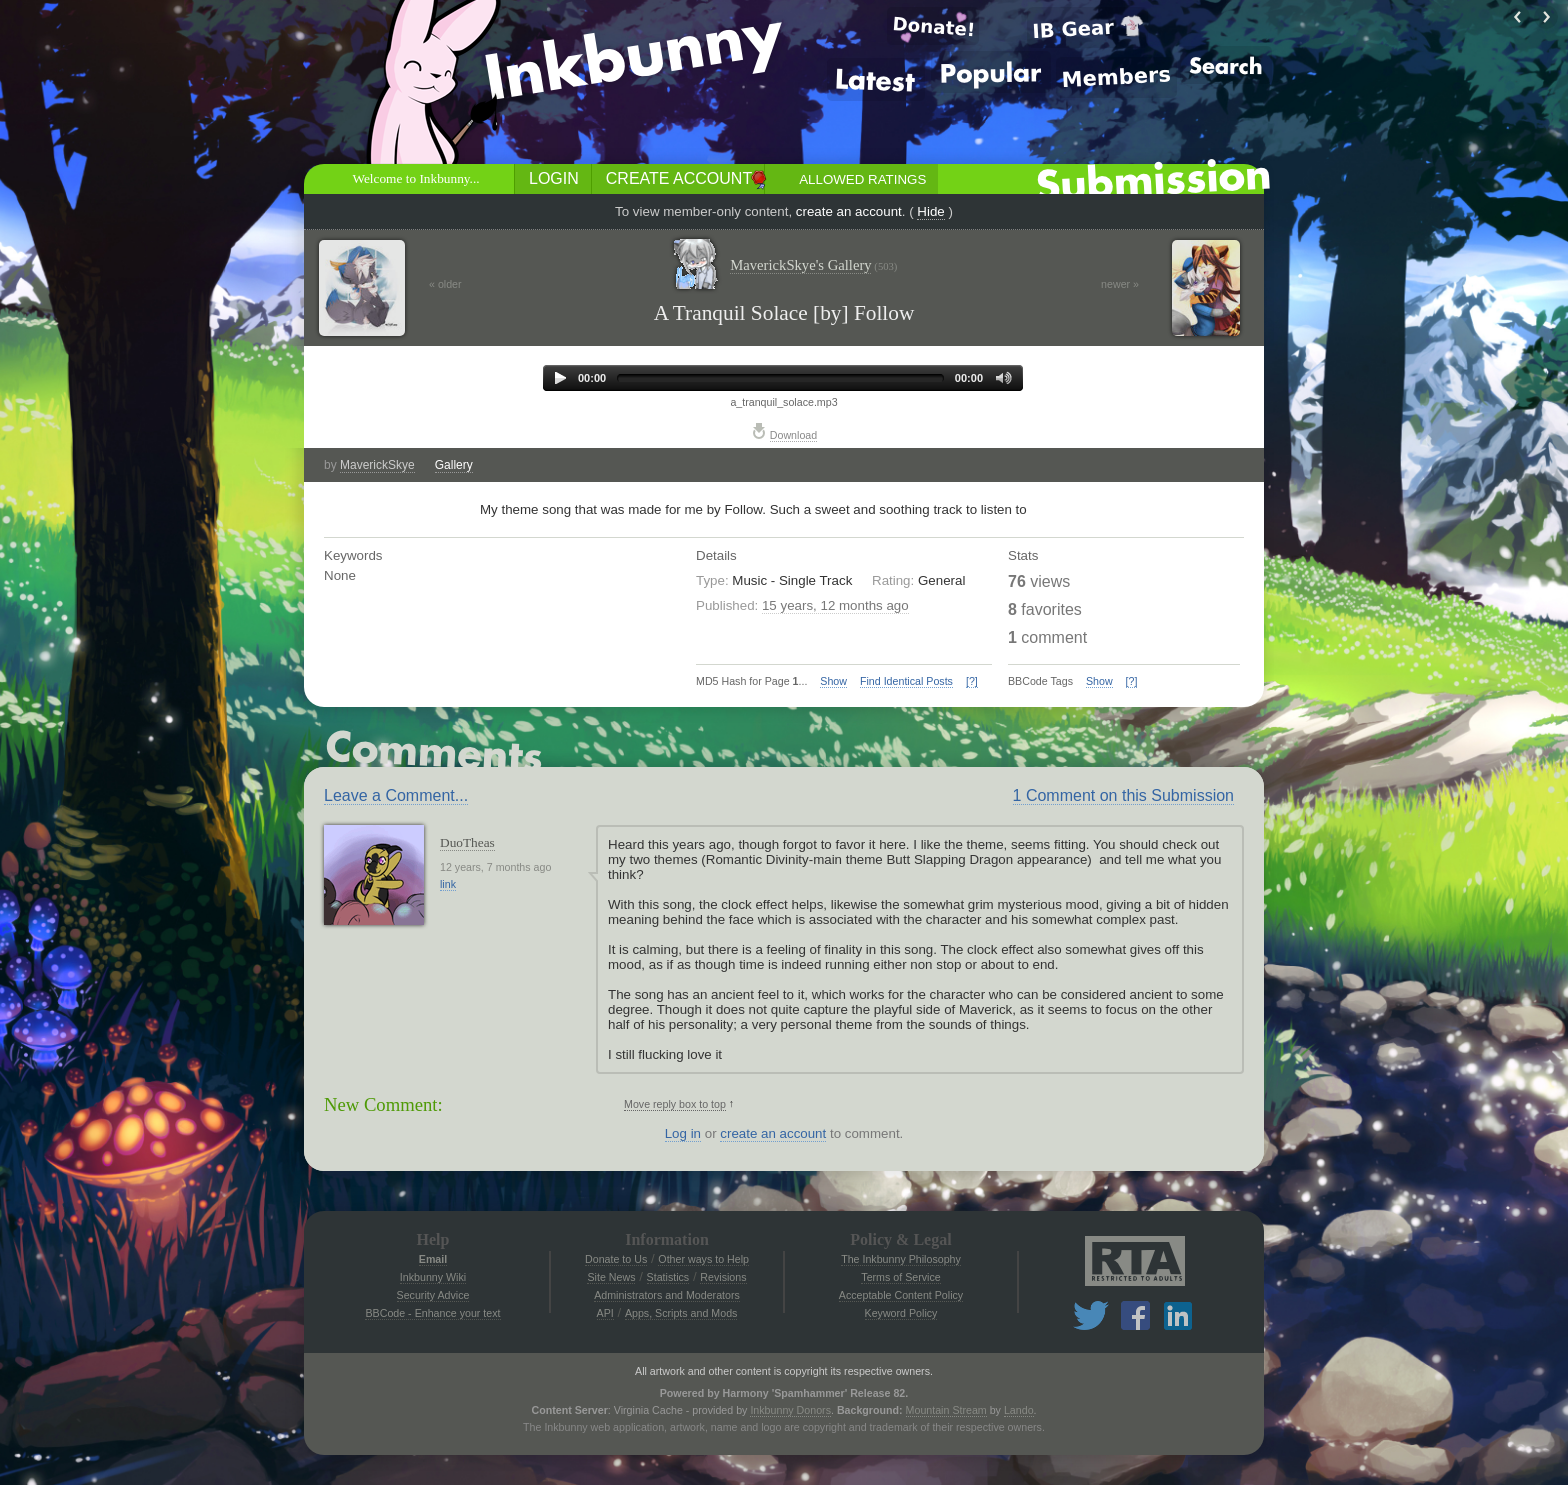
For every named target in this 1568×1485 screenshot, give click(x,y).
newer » (1120, 284)
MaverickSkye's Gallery (813, 265)
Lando (1019, 1410)
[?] (972, 681)
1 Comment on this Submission (1123, 795)
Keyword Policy (901, 1313)
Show (833, 681)
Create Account (679, 178)
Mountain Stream (946, 1410)
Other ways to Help (703, 1259)
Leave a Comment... (396, 795)
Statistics (668, 1277)
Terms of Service (900, 1277)
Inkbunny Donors (790, 1410)
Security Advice (433, 1295)
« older (445, 284)
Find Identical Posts (906, 681)
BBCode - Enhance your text (432, 1313)
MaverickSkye (377, 465)
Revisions (723, 1277)
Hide (930, 211)
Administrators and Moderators (667, 1295)
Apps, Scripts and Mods (681, 1313)
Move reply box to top (675, 1104)
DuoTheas (467, 842)
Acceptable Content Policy (901, 1295)
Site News (611, 1277)
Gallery (454, 465)
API (605, 1313)
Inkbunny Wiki (433, 1277)
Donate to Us (616, 1259)
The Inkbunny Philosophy (901, 1259)
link (448, 884)
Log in (683, 1133)
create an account (849, 211)
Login (554, 178)
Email (433, 1259)
